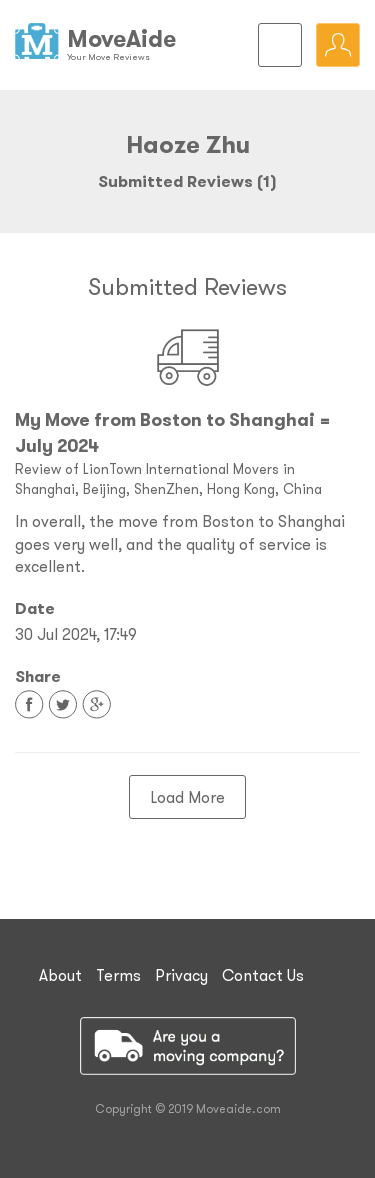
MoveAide (121, 39)
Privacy (181, 975)
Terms (118, 975)
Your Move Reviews (108, 56)
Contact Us (263, 975)
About (60, 975)
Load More (187, 797)
